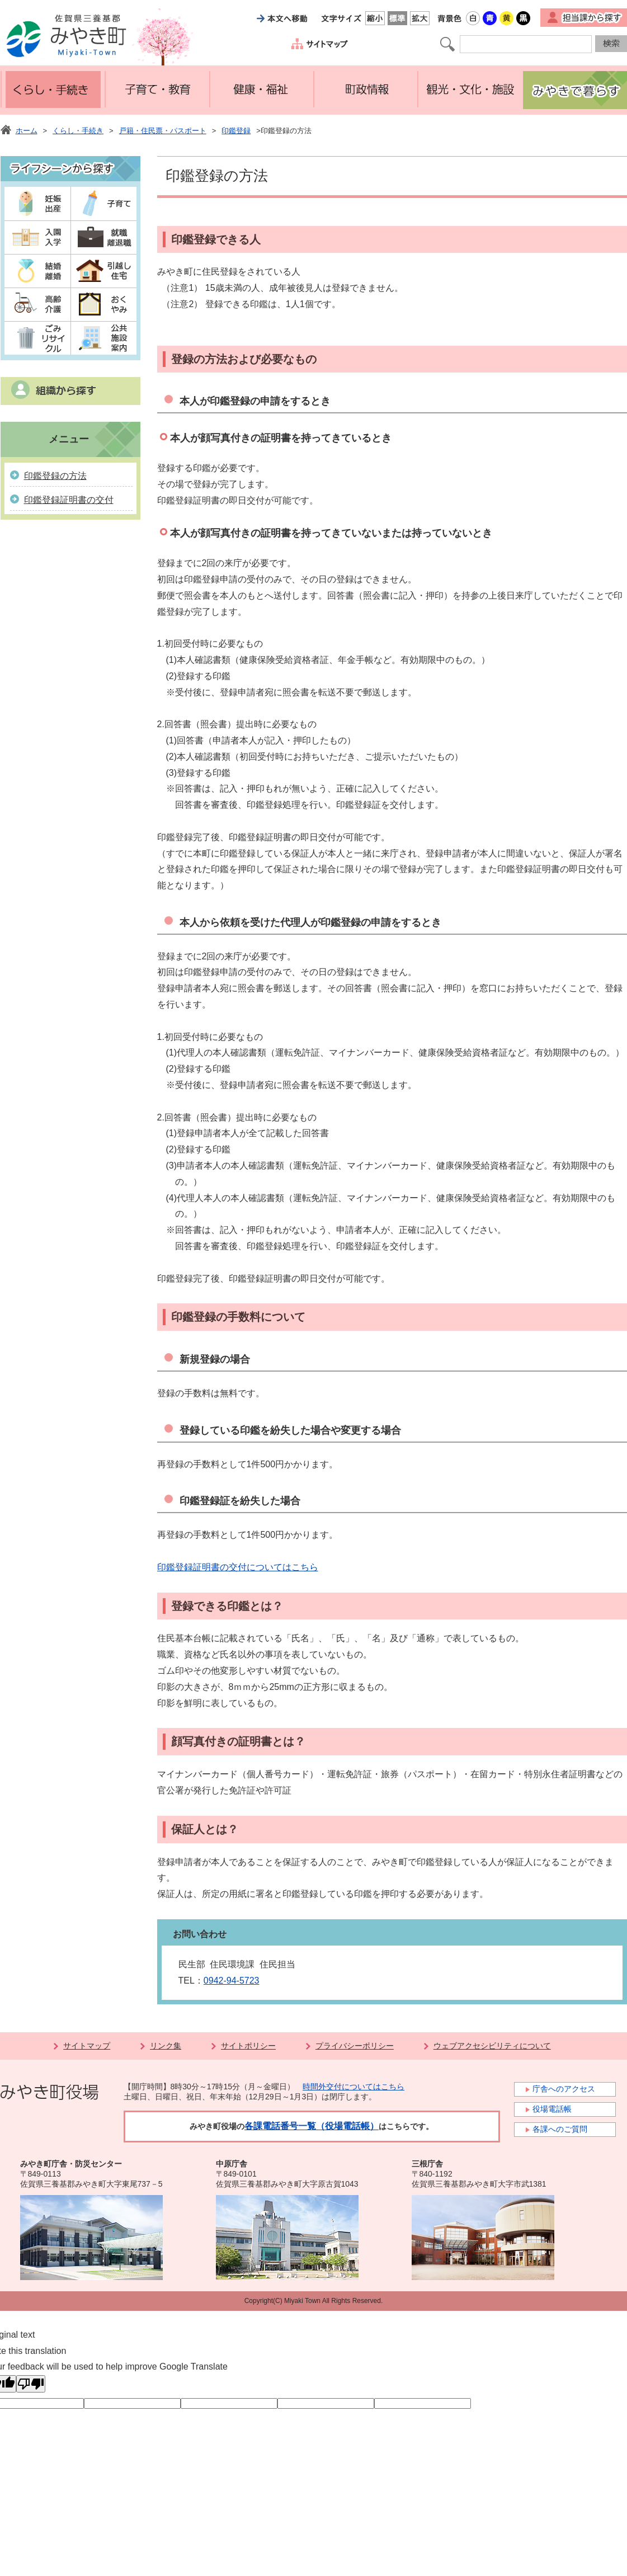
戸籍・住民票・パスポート (162, 130)
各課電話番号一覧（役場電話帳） (311, 2126)
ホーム (26, 130)
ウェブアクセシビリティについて (492, 2045)
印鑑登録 (236, 130)
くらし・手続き (78, 130)
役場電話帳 (552, 2108)
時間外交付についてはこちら (353, 2086)
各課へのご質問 (559, 2129)
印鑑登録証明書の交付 (69, 500)
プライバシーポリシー (354, 2045)
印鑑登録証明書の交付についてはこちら (237, 1567)
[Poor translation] (30, 2384)
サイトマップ (86, 2045)
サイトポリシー (248, 2045)
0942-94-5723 (232, 1980)
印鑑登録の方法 (55, 476)
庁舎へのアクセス (563, 2088)
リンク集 (165, 2045)
